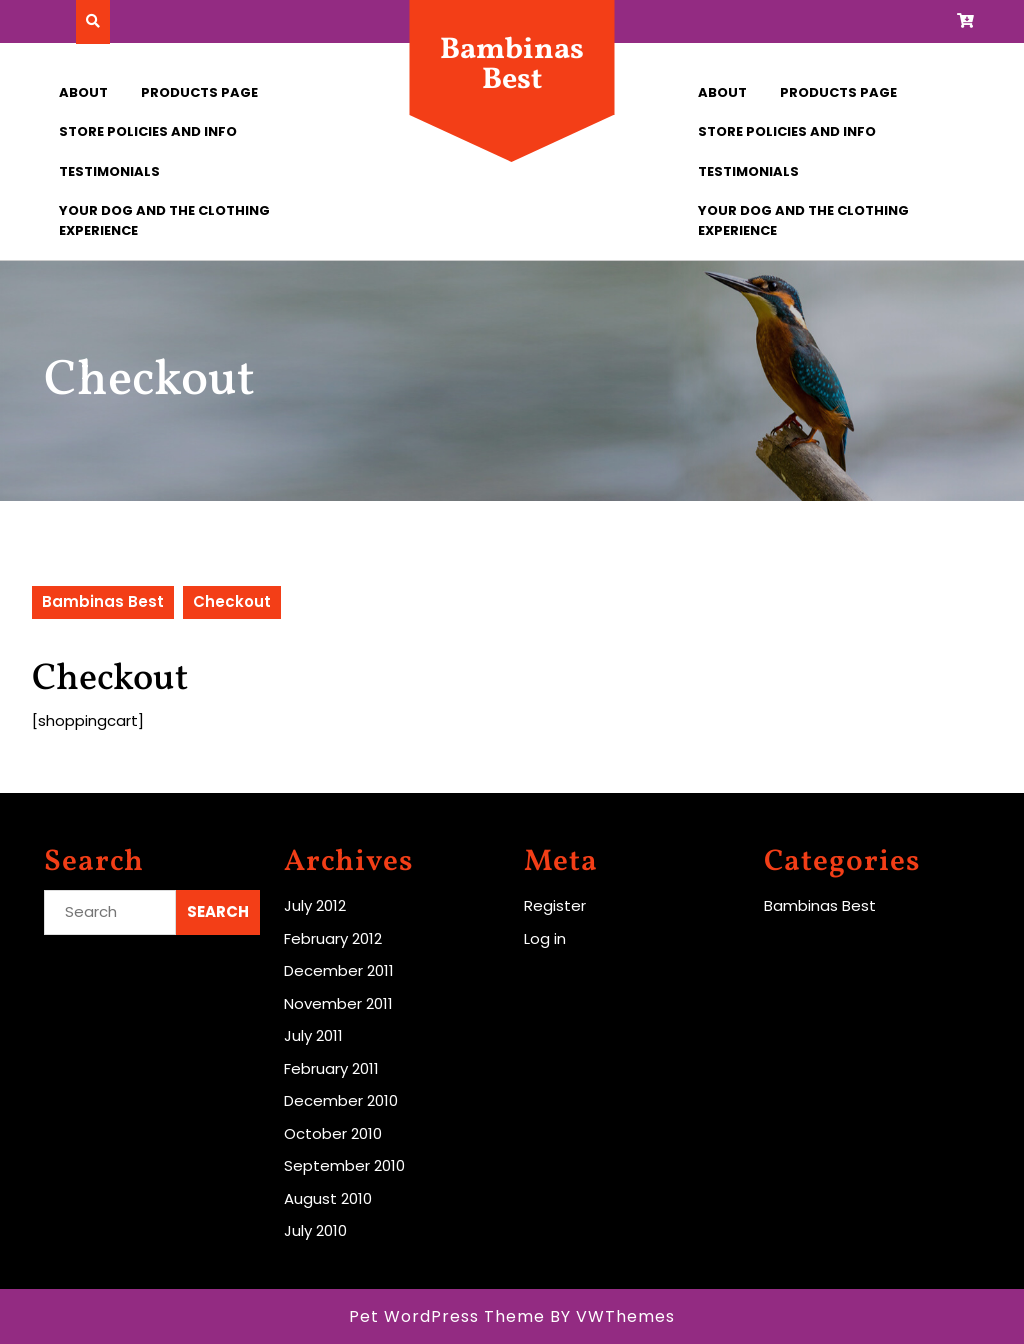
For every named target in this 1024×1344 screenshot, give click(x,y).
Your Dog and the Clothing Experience (164, 220)
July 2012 (315, 905)
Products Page (199, 92)
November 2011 (338, 1003)
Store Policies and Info (148, 131)
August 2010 (328, 1198)
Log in (545, 938)
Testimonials (109, 171)
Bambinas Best (512, 65)
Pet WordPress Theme (447, 1316)
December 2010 (341, 1100)
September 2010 (344, 1165)
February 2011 (331, 1068)
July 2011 (313, 1035)
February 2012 (333, 938)
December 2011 (339, 970)
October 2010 (333, 1133)
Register (555, 905)
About (83, 92)
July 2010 (315, 1230)
